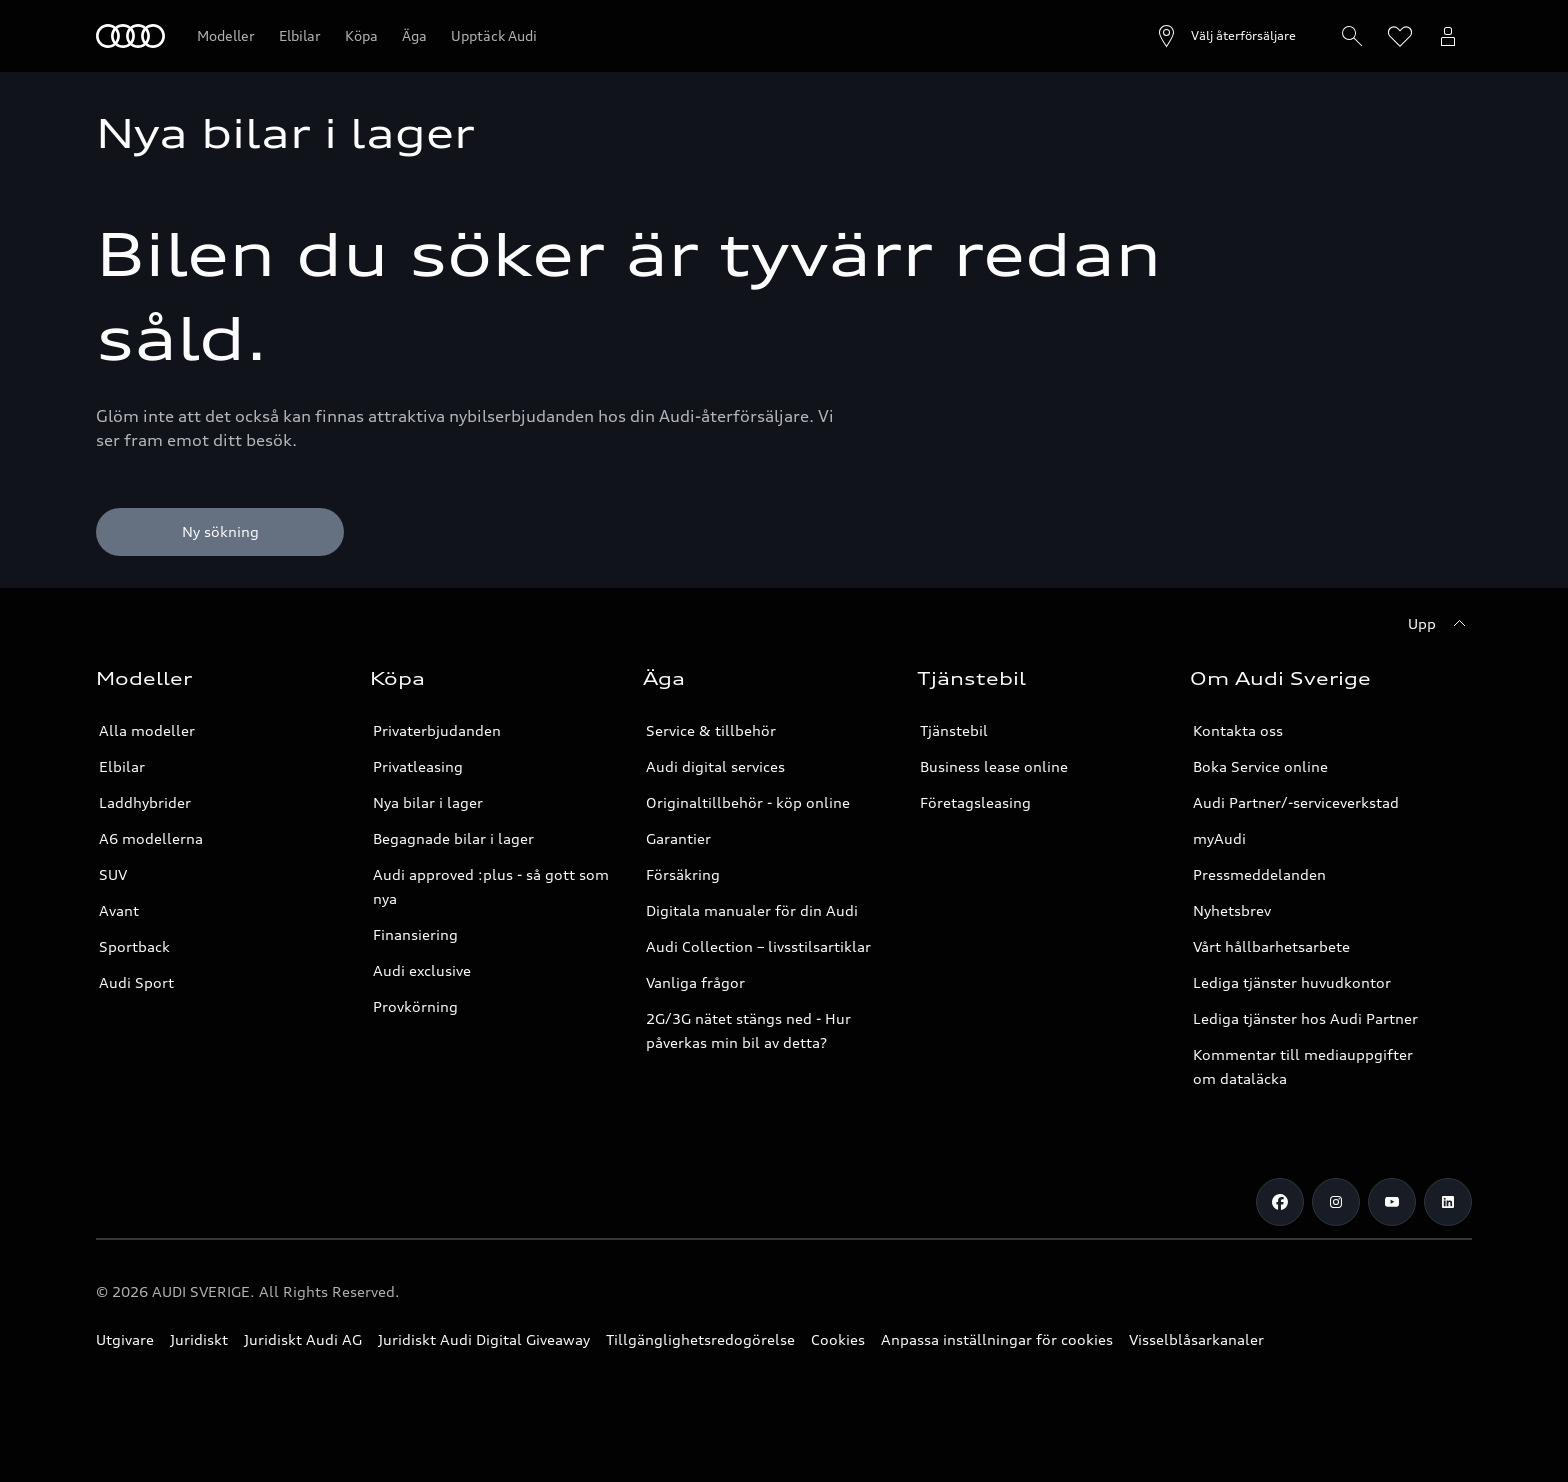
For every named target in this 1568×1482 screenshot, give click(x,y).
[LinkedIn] (1448, 1202)
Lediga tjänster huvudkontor (1292, 982)
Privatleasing (418, 766)
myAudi (1219, 838)
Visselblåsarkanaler (1196, 1339)
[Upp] (1440, 624)
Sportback (134, 946)
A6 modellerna (151, 838)
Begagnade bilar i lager (453, 838)
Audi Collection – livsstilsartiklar (758, 946)
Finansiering (415, 934)
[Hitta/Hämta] (1352, 36)
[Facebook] (1280, 1202)
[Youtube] (1392, 1202)
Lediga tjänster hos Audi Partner (1305, 1018)
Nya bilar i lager (428, 802)
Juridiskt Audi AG (303, 1339)
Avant (119, 910)
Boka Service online (1260, 766)
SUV (113, 874)
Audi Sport (136, 982)
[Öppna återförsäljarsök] (1225, 36)
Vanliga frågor (695, 982)
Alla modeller (147, 730)
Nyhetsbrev (1232, 910)
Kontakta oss (1238, 730)
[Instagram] (1336, 1202)
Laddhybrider (145, 802)
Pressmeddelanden (1259, 874)
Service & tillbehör (711, 730)
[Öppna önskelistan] (1400, 36)
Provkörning (415, 1006)
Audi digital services (715, 766)
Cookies (838, 1339)
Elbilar (122, 766)
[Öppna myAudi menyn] (1448, 36)
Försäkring (683, 874)
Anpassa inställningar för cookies (997, 1339)
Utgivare (125, 1339)
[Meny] (130, 36)
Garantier (678, 838)
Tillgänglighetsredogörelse (700, 1339)
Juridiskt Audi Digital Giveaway (484, 1339)
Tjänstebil (954, 730)
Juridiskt (199, 1339)
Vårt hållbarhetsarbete (1271, 946)
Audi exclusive (422, 970)
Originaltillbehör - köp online (748, 802)
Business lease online (994, 766)
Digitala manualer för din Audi (752, 910)
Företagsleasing (975, 802)
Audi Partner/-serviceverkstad (1296, 802)
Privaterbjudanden (437, 730)
